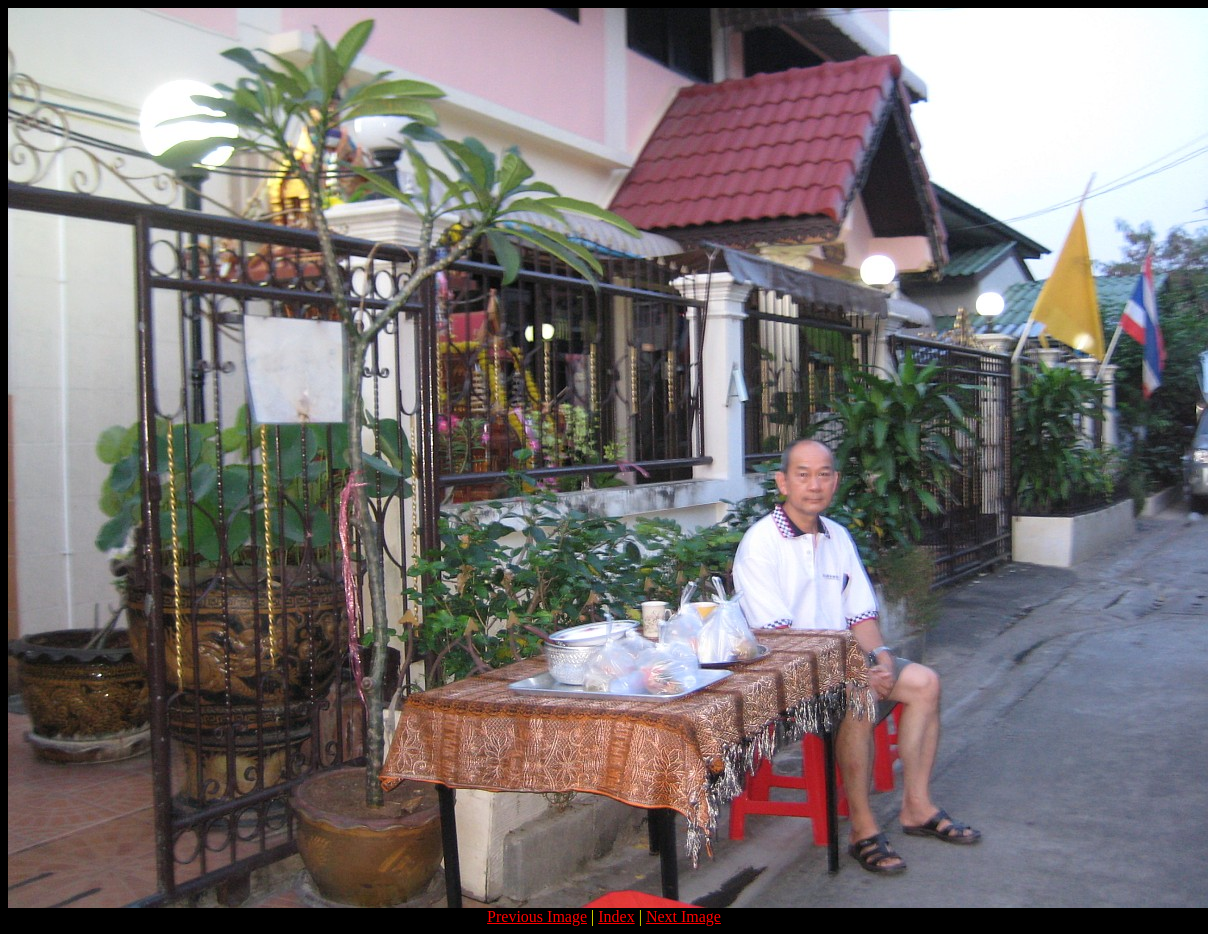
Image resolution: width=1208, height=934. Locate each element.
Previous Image (537, 916)
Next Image (683, 916)
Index (616, 916)
